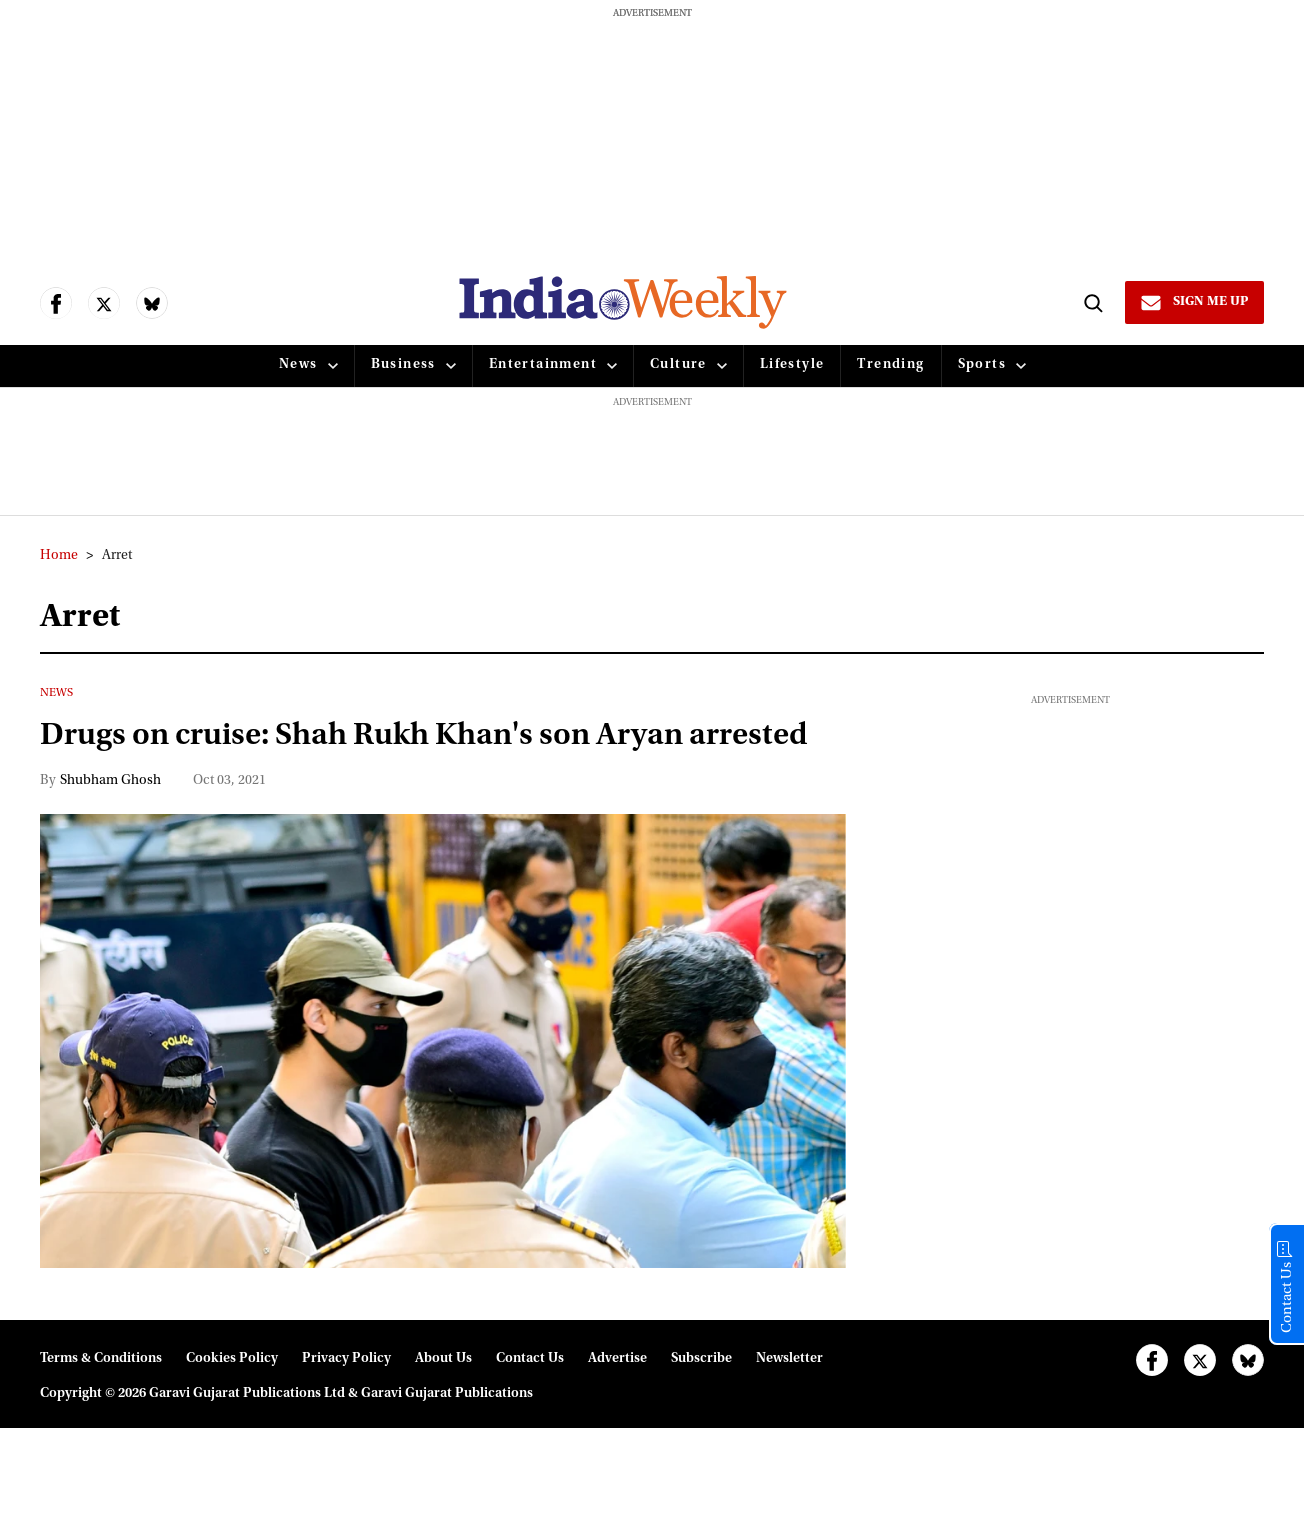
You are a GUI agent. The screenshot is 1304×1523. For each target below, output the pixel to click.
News (298, 365)
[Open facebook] (56, 303)
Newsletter (789, 1404)
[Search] (1090, 302)
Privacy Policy (346, 1404)
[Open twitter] (104, 303)
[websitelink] (621, 302)
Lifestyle (792, 365)
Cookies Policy (232, 1404)
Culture (678, 365)
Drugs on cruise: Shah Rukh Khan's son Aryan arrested (381, 759)
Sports (982, 365)
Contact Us (530, 1404)
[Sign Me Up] (1193, 302)
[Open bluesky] (152, 303)
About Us (443, 1404)
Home (59, 556)
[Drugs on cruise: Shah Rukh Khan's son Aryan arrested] (443, 1085)
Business (403, 365)
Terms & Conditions (101, 1404)
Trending (890, 365)
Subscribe (701, 1404)
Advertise (617, 1404)
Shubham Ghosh (110, 826)
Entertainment (543, 365)
